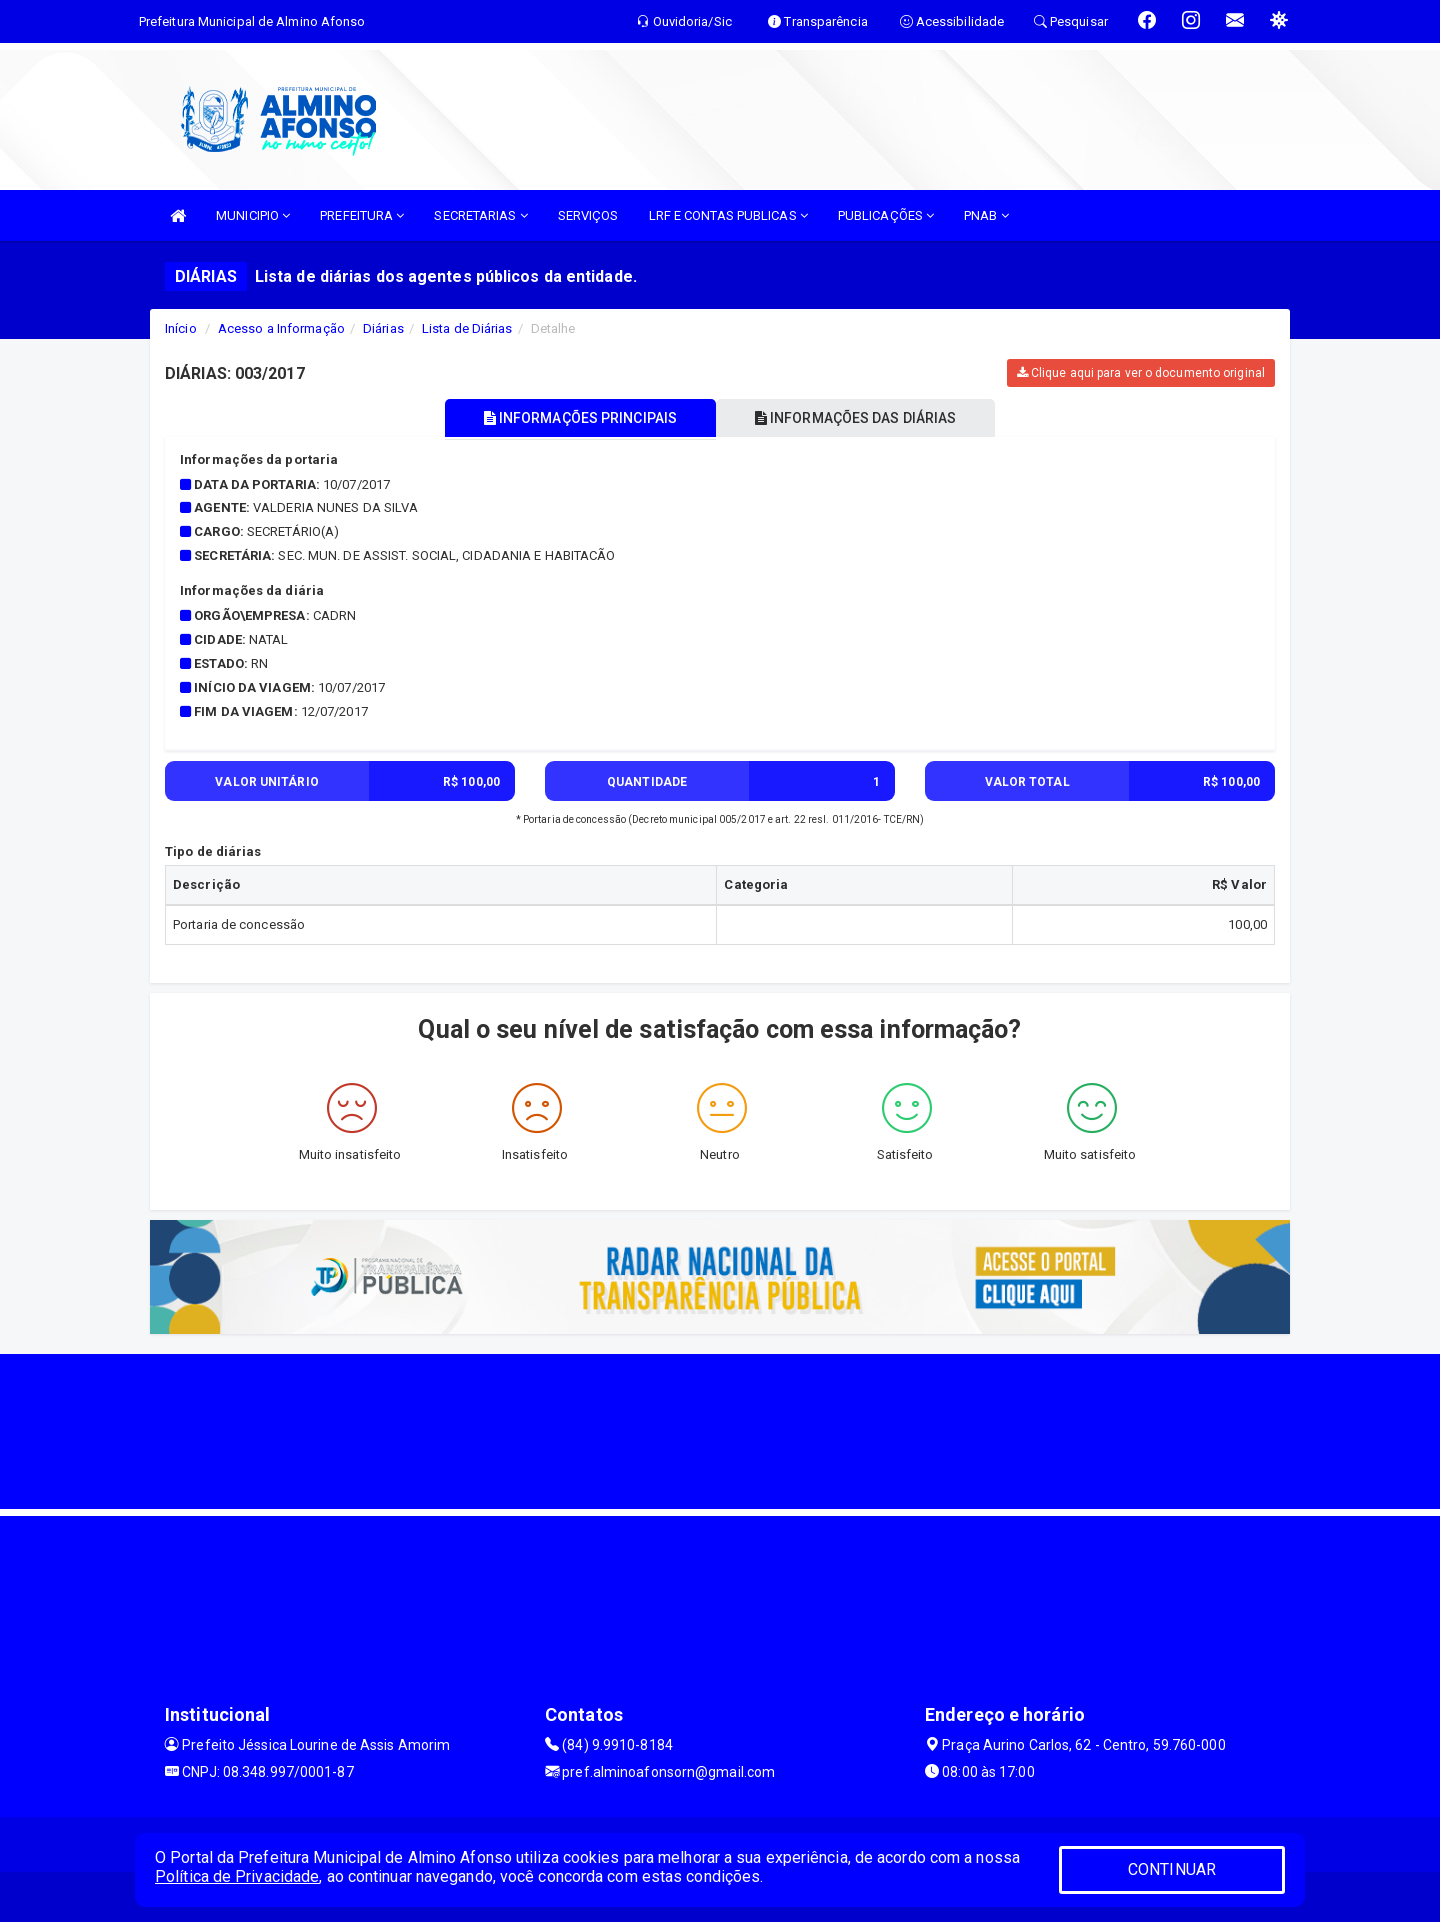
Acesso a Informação (281, 328)
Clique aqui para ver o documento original (1141, 373)
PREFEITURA (362, 215)
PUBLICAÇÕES (886, 215)
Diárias (383, 328)
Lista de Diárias (467, 328)
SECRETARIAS (480, 215)
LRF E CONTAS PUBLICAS (728, 215)
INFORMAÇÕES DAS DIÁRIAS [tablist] (859, 418)
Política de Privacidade (237, 1876)
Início (181, 328)
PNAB (986, 215)
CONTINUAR (1172, 1869)
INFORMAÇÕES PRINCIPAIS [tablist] (577, 418)
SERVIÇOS (588, 215)
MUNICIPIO (253, 215)
